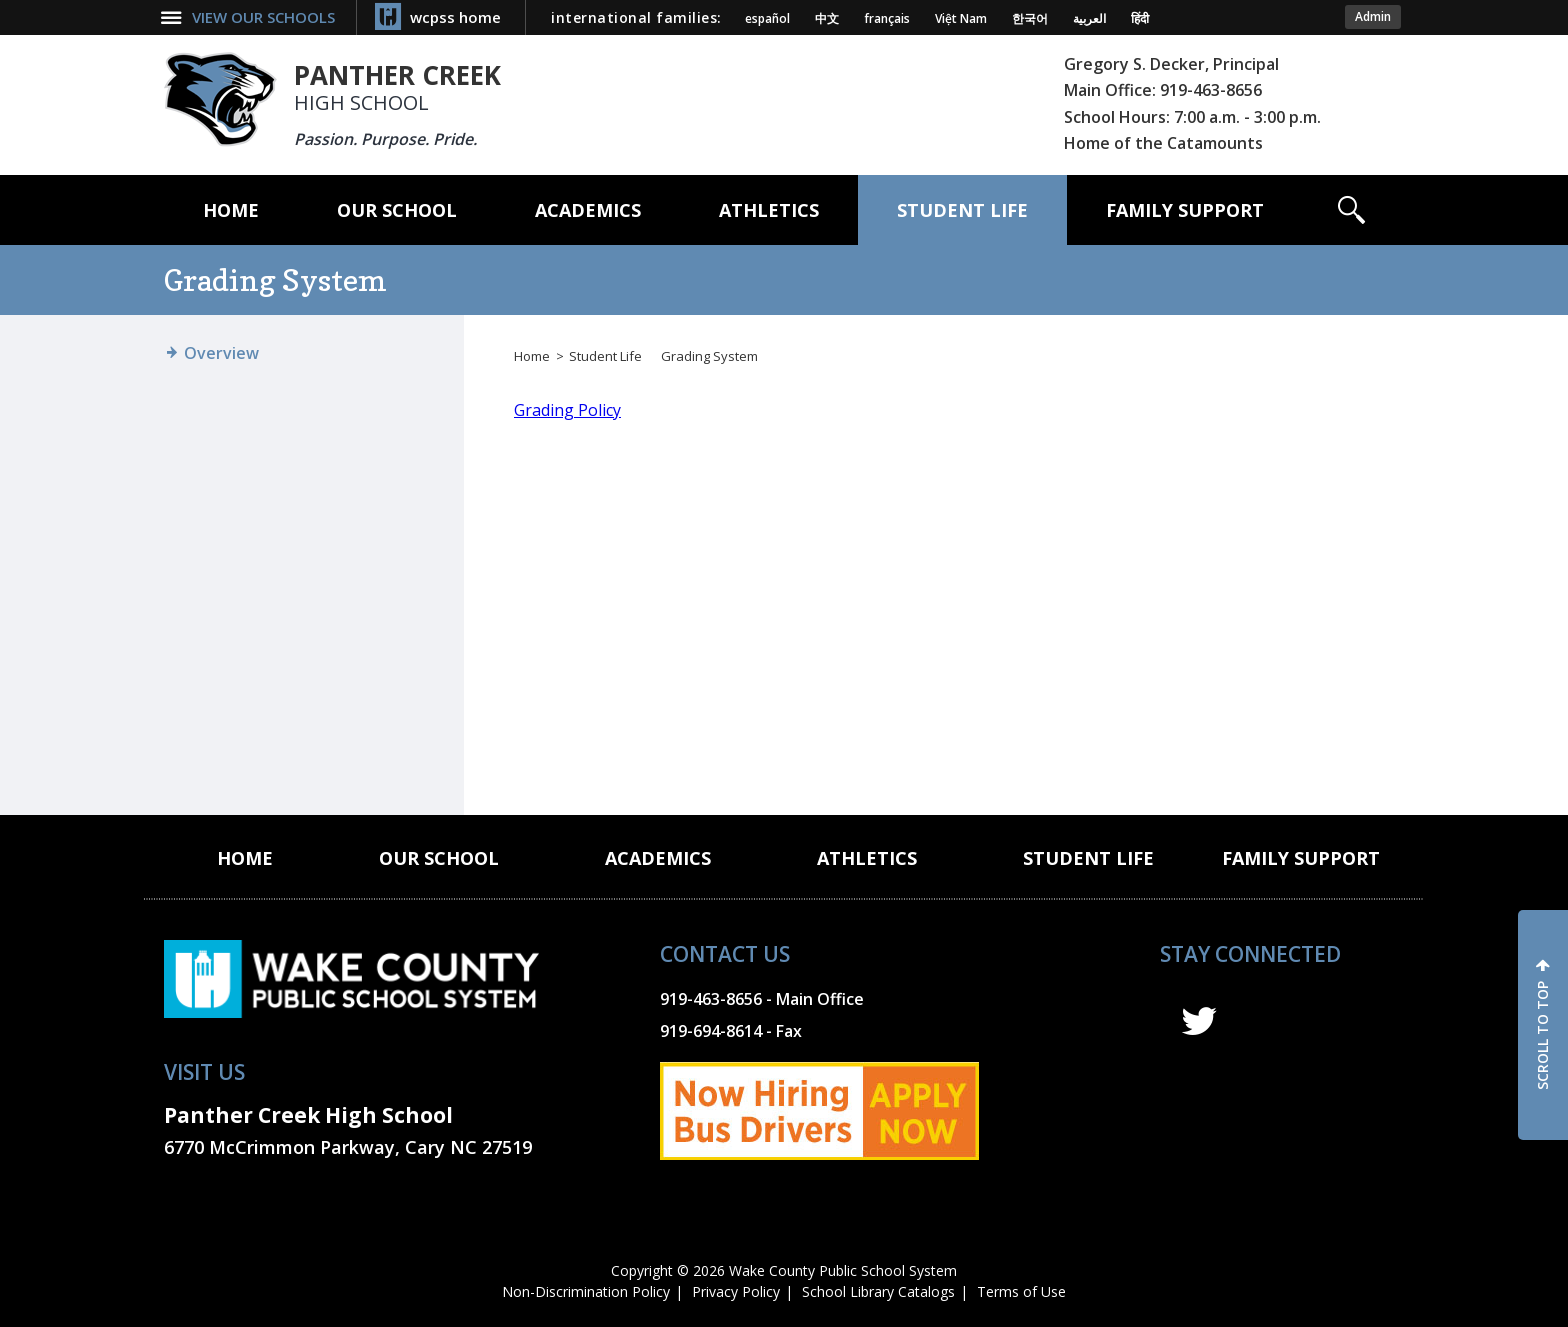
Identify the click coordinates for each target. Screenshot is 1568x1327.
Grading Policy (567, 410)
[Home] (231, 210)
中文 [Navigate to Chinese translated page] (827, 19)
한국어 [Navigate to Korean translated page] (1030, 19)
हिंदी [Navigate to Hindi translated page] (1140, 19)
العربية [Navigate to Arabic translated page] (1089, 19)
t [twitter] (1199, 1021)
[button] (1351, 210)
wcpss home (455, 17)
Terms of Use (1021, 1291)
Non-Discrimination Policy (586, 1291)
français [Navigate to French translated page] (887, 19)
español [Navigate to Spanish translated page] (767, 19)
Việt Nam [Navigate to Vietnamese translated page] (961, 19)
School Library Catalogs (878, 1291)
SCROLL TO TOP (1542, 1035)
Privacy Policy (736, 1291)
